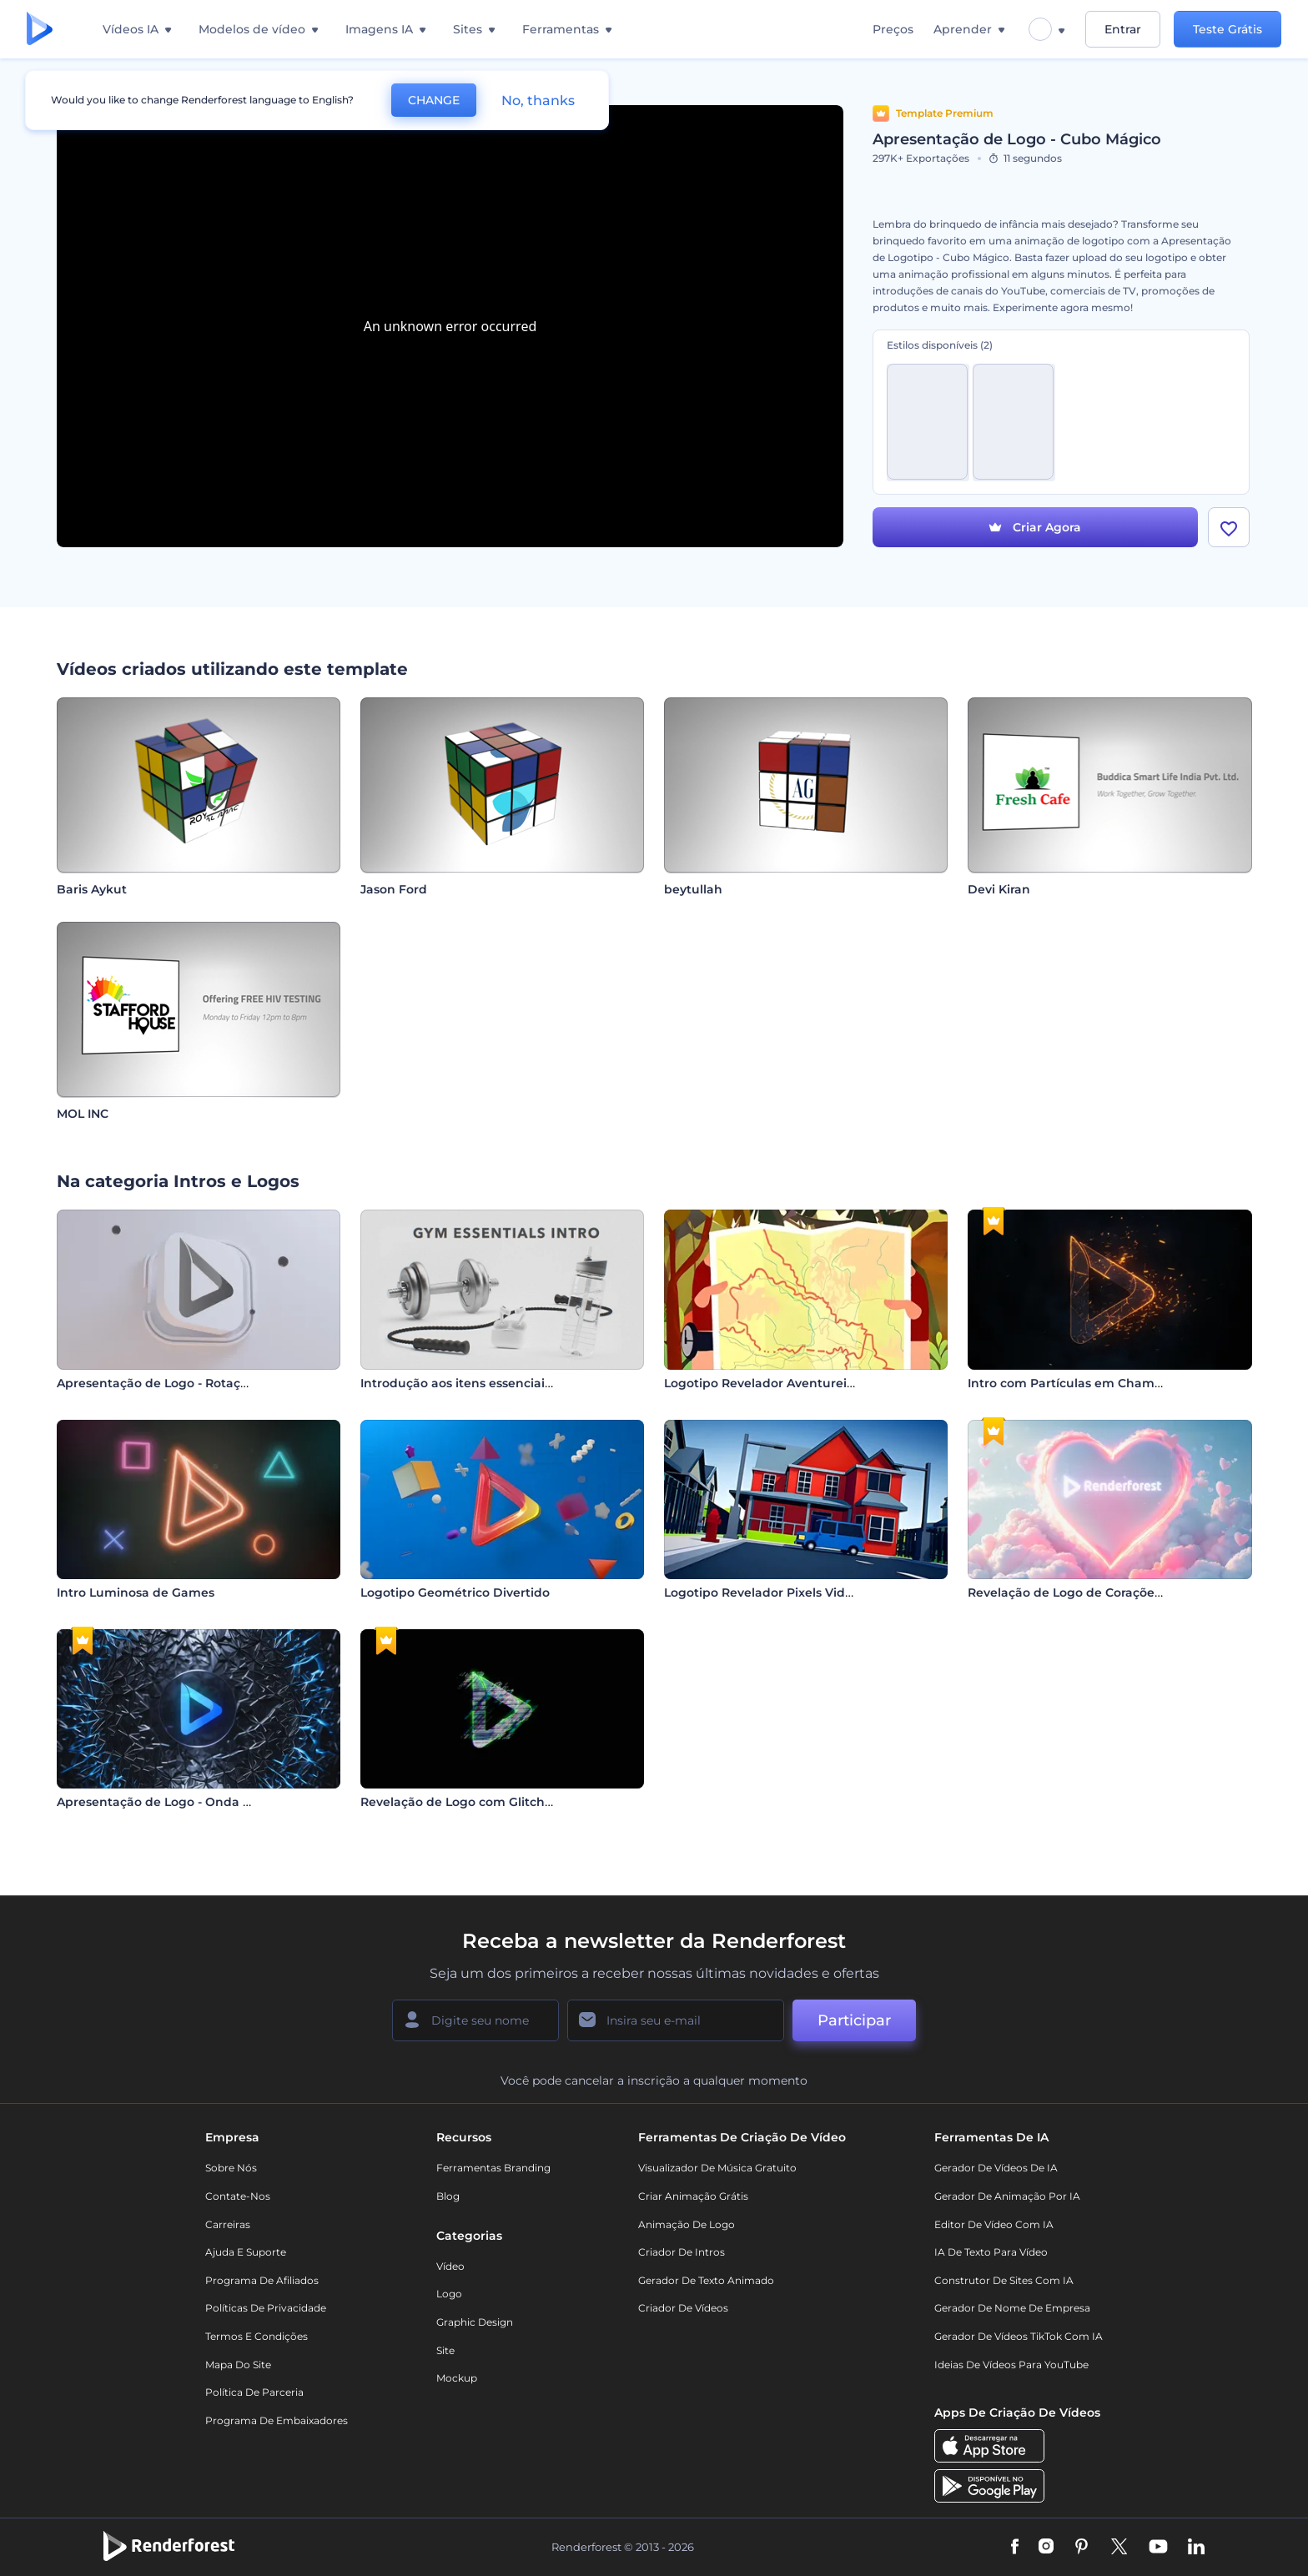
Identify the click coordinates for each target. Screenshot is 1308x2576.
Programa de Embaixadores (276, 2420)
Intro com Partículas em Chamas (1068, 1383)
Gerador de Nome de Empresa (1012, 2308)
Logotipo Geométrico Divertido (455, 1592)
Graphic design (474, 2322)
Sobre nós (231, 2167)
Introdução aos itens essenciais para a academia (508, 1383)
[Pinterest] (1081, 2547)
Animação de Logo (686, 2224)
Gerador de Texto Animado (706, 2280)
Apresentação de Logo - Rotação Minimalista (193, 1383)
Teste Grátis (1227, 29)
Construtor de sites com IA (1004, 2280)
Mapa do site (238, 2364)
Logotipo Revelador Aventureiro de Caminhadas (811, 1383)
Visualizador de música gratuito (717, 2167)
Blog (448, 2196)
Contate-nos (237, 2196)
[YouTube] (1158, 2547)
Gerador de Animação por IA (1007, 2196)
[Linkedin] (1196, 2547)
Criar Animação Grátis (693, 2196)
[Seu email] (675, 2020)
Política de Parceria (254, 2392)
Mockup (456, 2378)
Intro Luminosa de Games (135, 1592)
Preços (893, 29)
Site (445, 2350)
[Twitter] (1119, 2547)
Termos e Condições (256, 2336)
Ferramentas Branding (493, 2167)
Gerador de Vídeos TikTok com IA (1018, 2336)
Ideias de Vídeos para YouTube (1011, 2364)
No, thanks (538, 100)
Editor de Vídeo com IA (994, 2224)
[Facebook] (1015, 2547)
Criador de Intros (681, 2252)
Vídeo (450, 2266)
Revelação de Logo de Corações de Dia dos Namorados (1135, 1592)
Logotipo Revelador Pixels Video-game (782, 1592)
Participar (854, 2020)
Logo (449, 2293)
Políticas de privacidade (265, 2308)
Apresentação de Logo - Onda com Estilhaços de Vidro (223, 1801)
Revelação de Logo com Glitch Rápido (475, 1801)
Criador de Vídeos (683, 2308)
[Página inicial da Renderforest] (40, 30)
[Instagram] (1046, 2547)
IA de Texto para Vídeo (991, 2252)
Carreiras (227, 2224)
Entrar (1122, 29)
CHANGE (434, 100)
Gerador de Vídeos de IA (996, 2167)
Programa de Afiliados (262, 2280)
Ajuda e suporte (245, 2252)
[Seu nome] (475, 2020)
